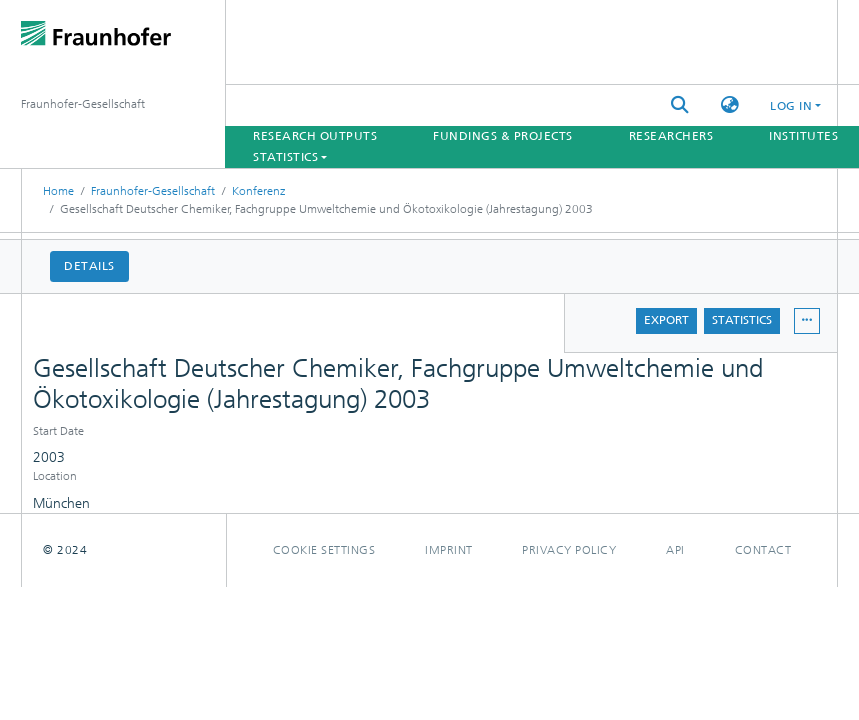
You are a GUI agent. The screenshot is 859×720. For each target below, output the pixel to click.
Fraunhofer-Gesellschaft (153, 191)
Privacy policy (569, 550)
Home (58, 191)
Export (666, 320)
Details (89, 266)
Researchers (671, 136)
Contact (763, 550)
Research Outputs (315, 136)
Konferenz (258, 191)
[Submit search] (680, 105)
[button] (730, 105)
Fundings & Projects (503, 136)
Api (675, 550)
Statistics (742, 320)
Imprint (449, 550)
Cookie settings (324, 550)
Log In (791, 106)
